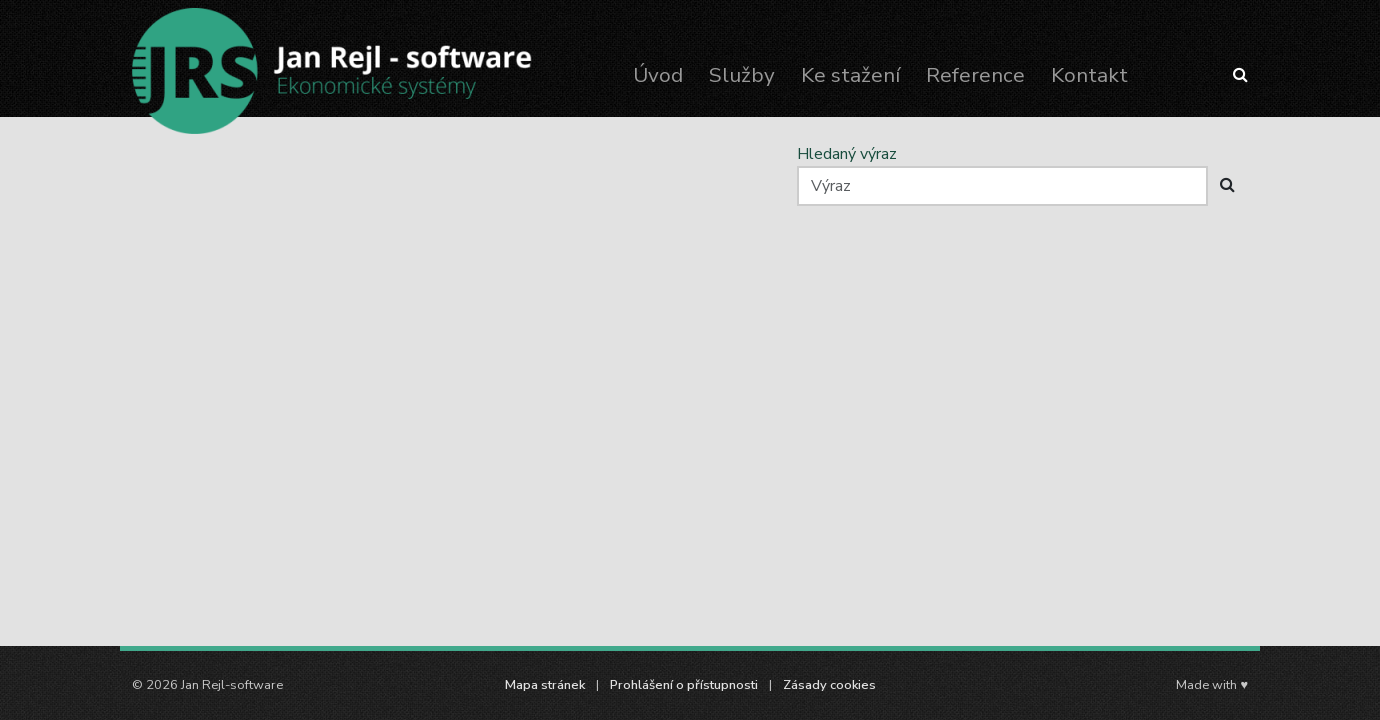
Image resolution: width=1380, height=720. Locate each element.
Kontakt (1089, 75)
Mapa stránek (545, 685)
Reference (975, 75)
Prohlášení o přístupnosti (684, 685)
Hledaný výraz (847, 154)
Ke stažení (850, 75)
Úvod (658, 75)
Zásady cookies (829, 685)
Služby (742, 75)
